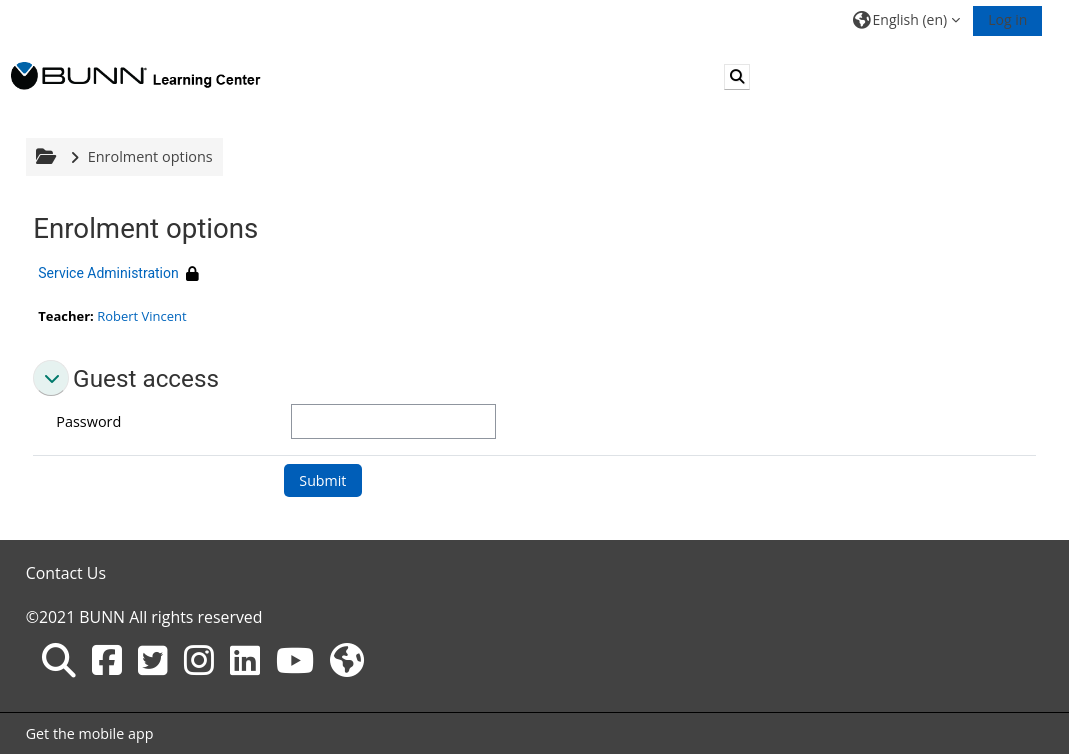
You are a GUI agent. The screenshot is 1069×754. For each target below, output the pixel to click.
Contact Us (66, 573)
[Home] (136, 75)
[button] (907, 19)
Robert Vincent (141, 316)
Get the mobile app (90, 733)
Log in (1007, 19)
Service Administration (108, 273)
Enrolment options (150, 156)
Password (88, 421)
